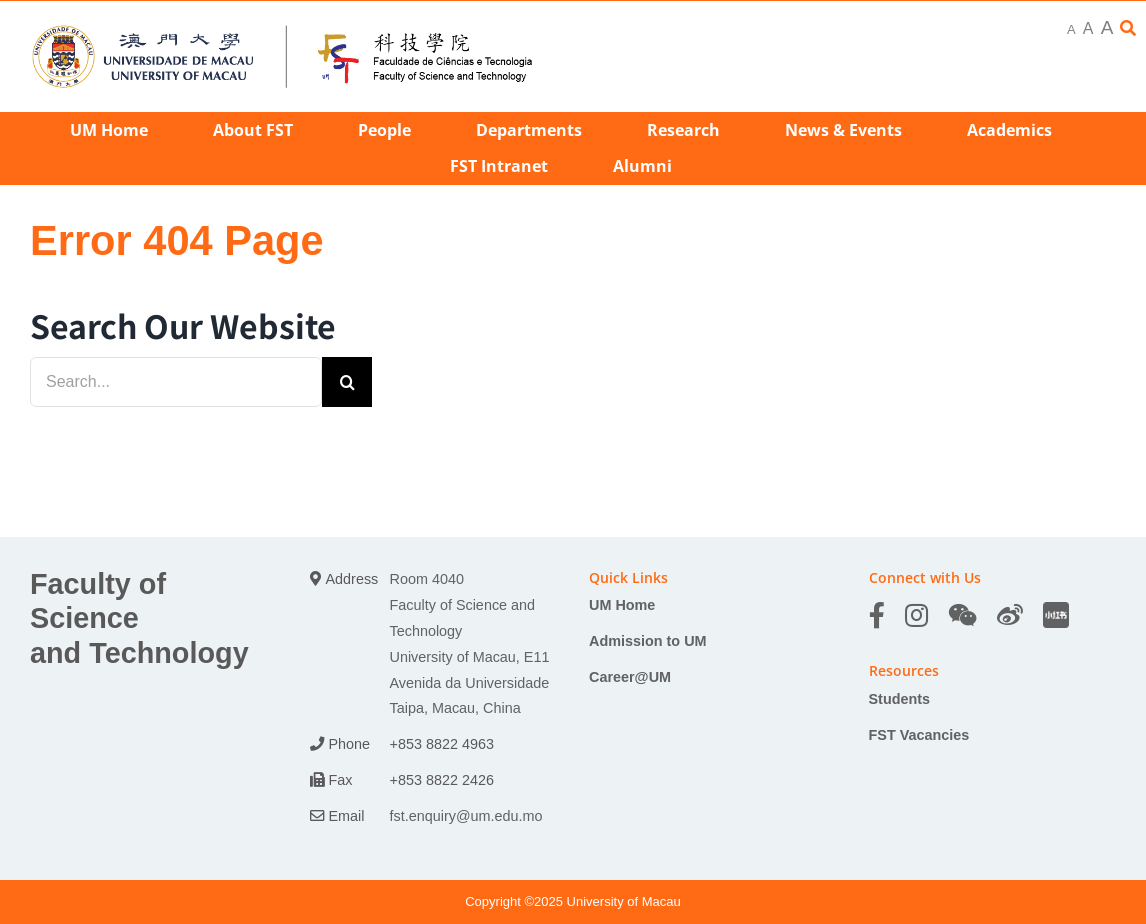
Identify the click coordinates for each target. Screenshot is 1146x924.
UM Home (622, 605)
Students (900, 699)
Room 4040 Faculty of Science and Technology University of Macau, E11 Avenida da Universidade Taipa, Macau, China (470, 644)
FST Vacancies (919, 735)
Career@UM (630, 677)
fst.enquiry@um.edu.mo (466, 816)
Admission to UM (648, 641)
